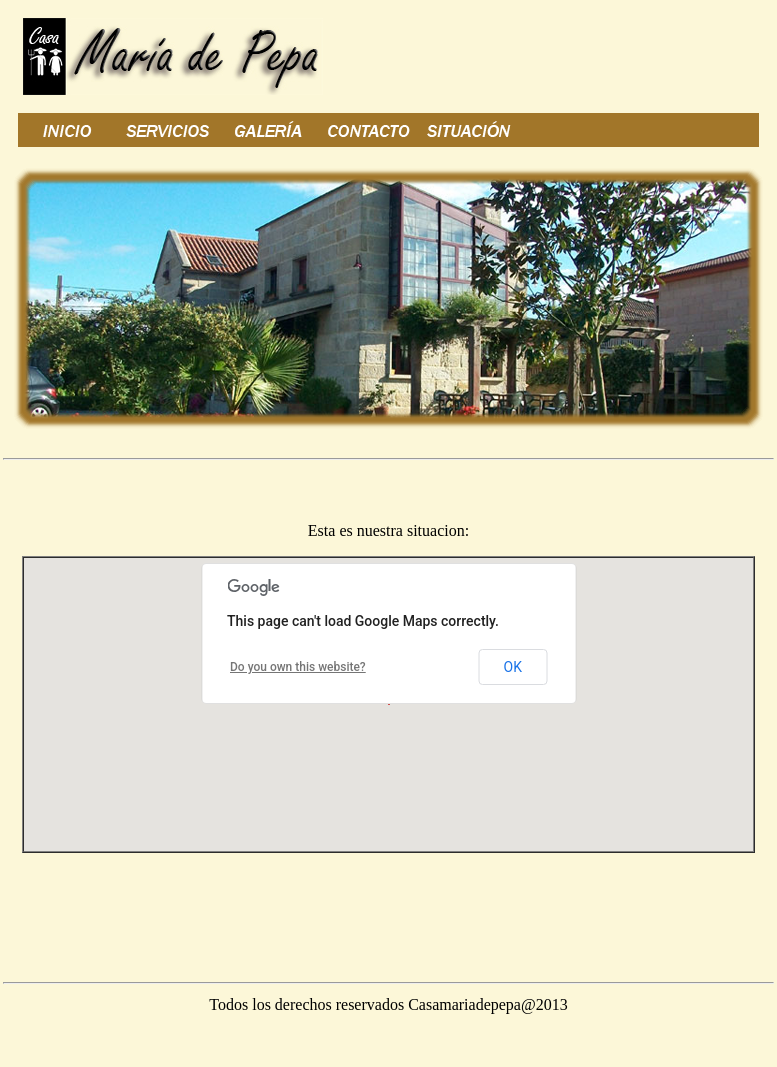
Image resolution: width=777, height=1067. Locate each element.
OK (513, 667)
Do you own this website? (298, 667)
